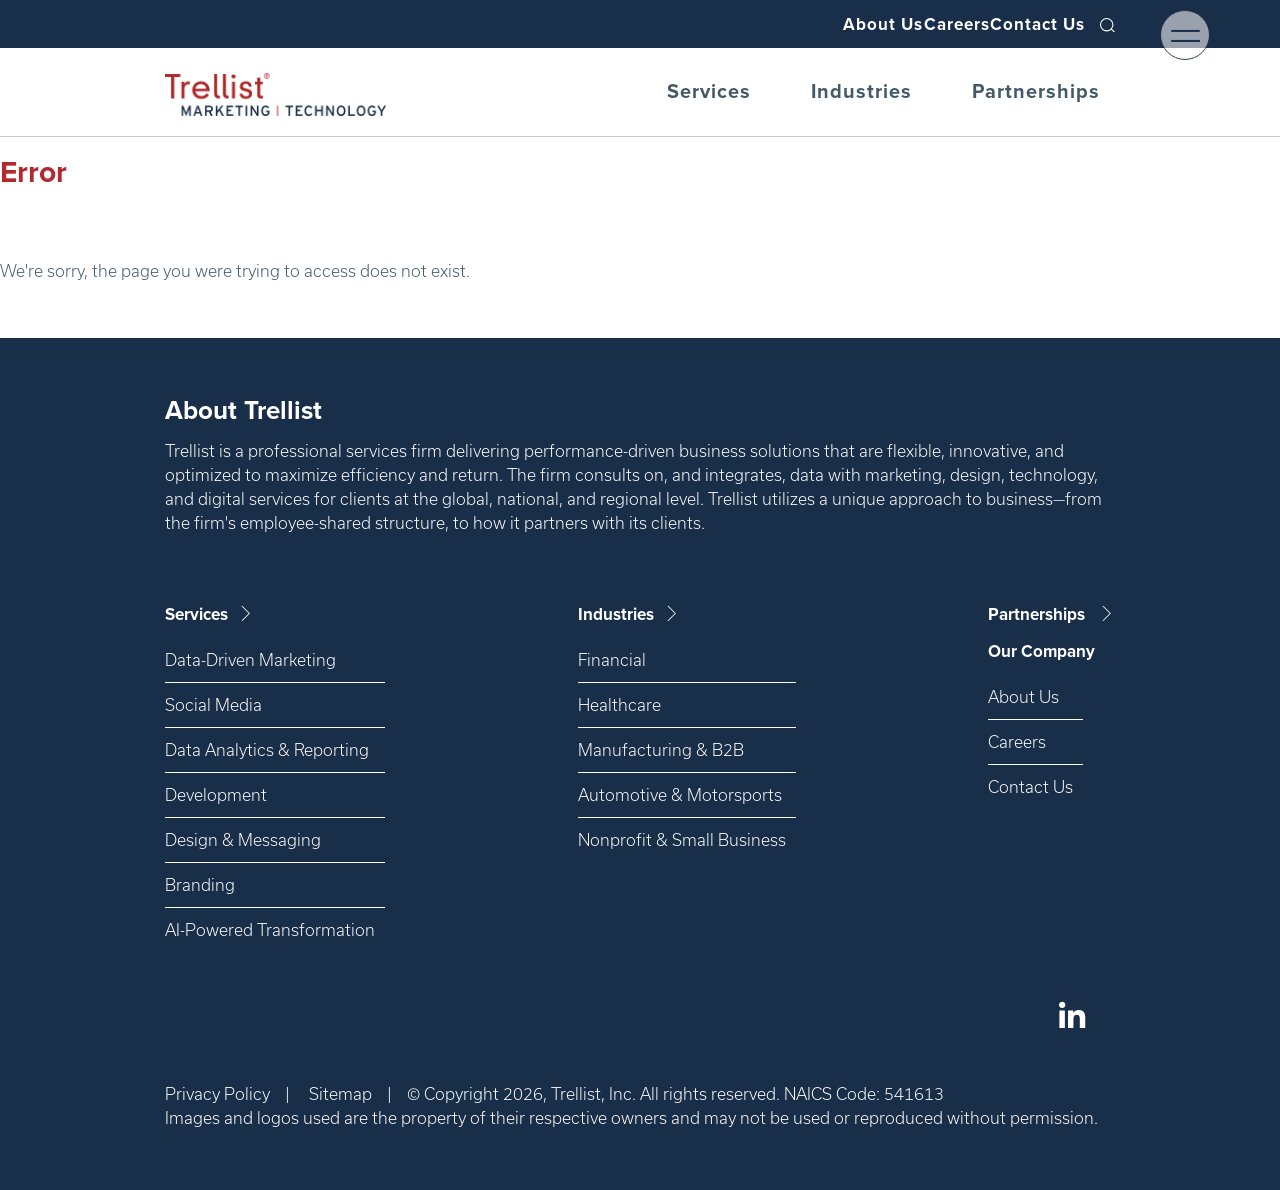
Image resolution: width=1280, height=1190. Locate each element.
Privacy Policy (217, 1093)
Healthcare (619, 704)
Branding (200, 884)
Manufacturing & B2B (661, 749)
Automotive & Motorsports (680, 794)
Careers (919, 24)
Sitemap (340, 1093)
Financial (612, 659)
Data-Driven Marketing (250, 659)
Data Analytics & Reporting (267, 749)
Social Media (213, 704)
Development (216, 794)
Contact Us (1025, 24)
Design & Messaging (243, 839)
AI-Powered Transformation (270, 929)
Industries (861, 92)
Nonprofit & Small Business (682, 839)
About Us (820, 24)
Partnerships (1036, 92)
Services (709, 92)
